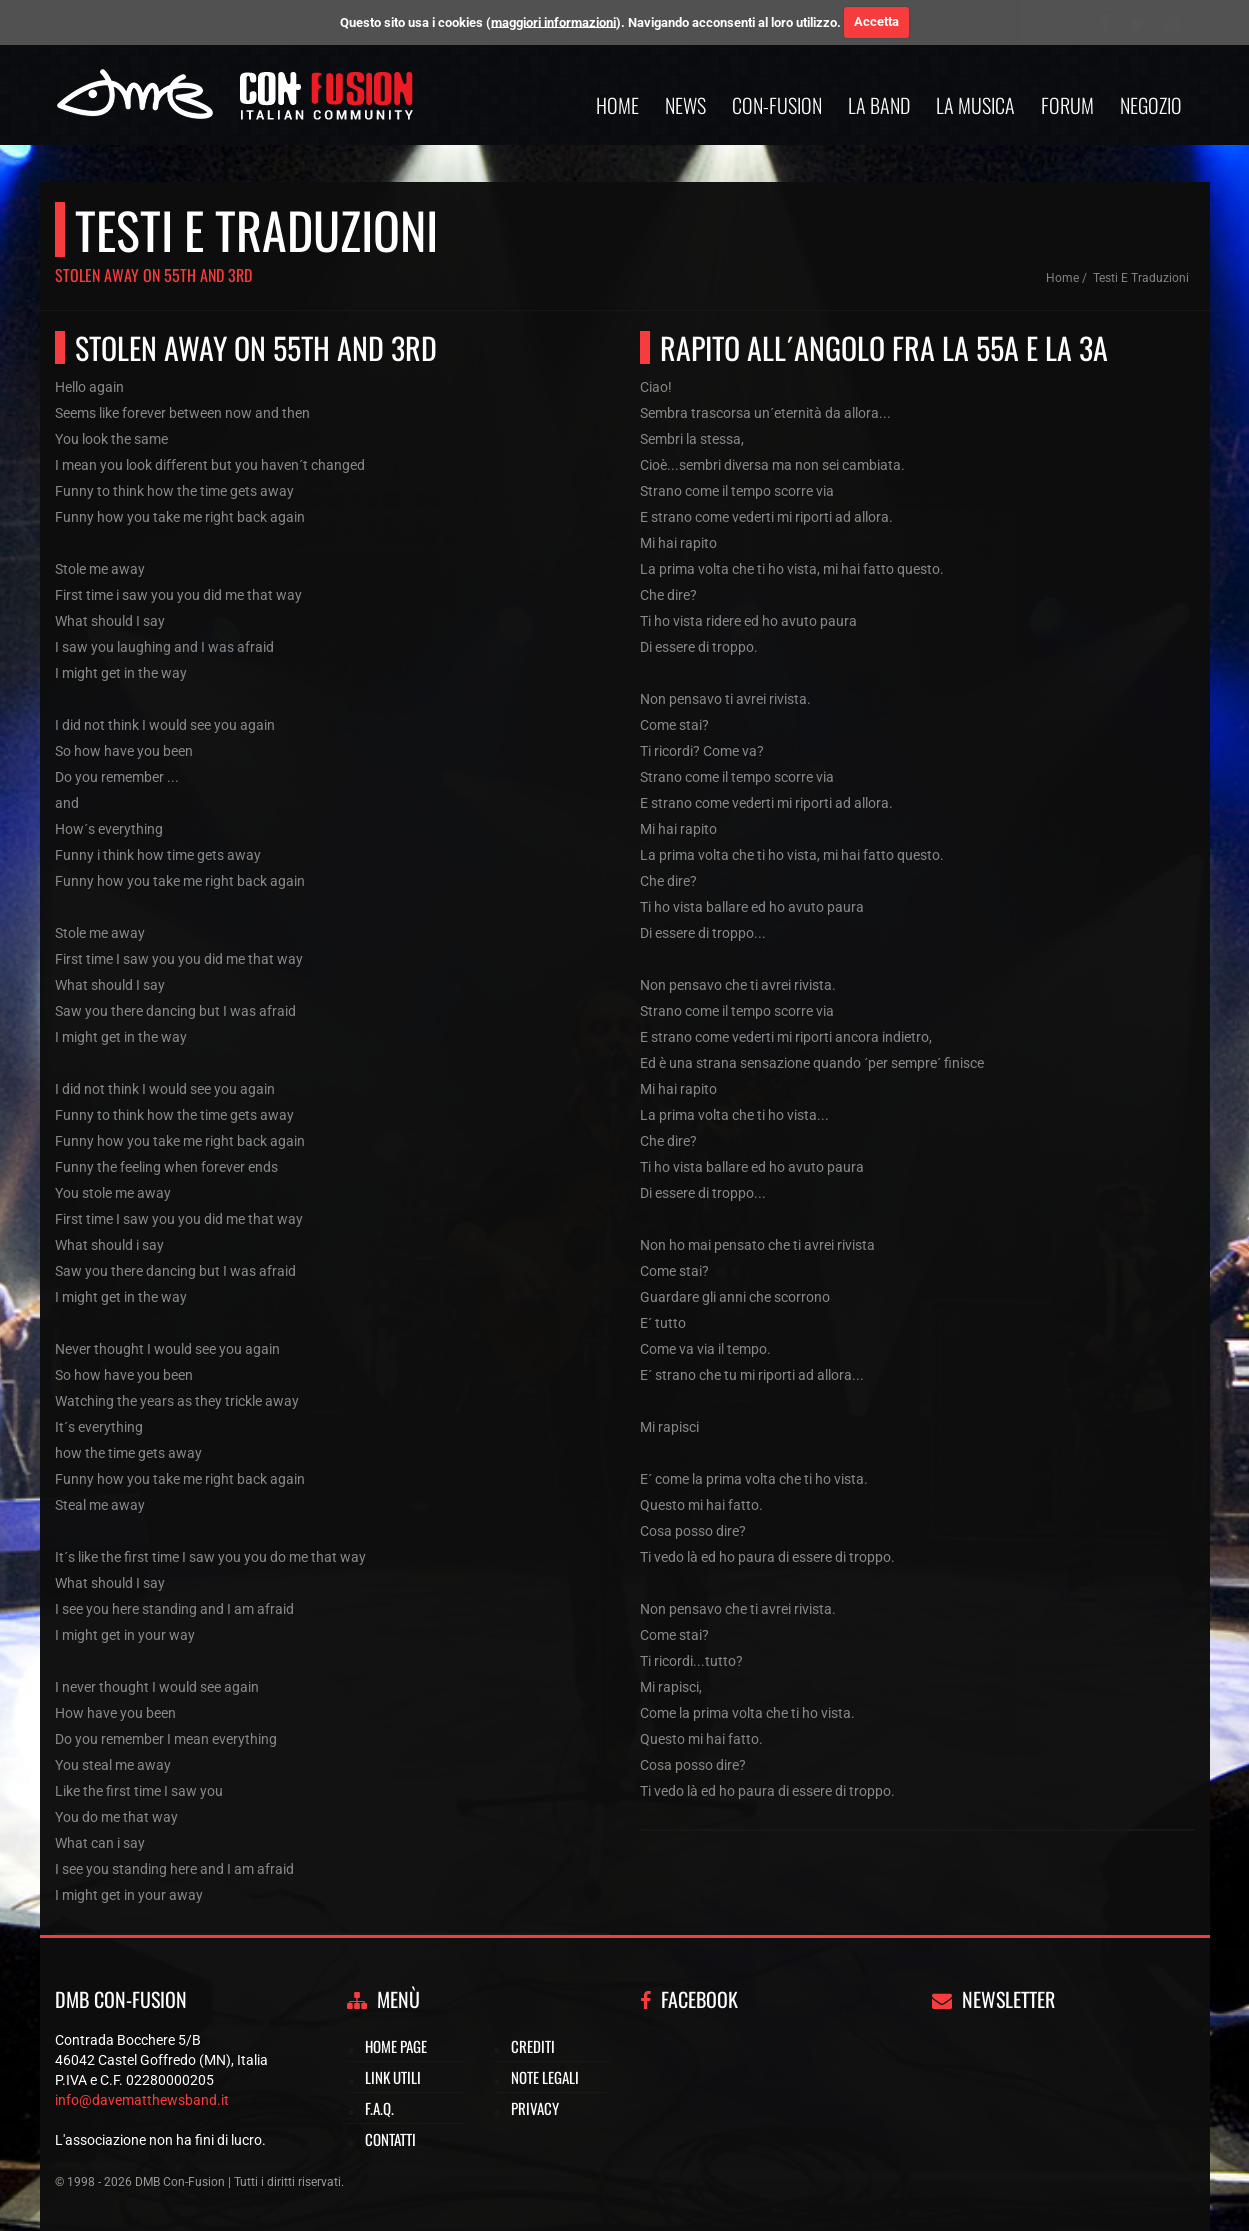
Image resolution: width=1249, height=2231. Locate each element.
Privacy (535, 2108)
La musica (975, 105)
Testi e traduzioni (1141, 278)
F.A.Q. (379, 2108)
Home (617, 105)
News (685, 105)
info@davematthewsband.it (142, 2100)
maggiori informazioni (553, 21)
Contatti (390, 2139)
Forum (1067, 105)
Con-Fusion (777, 105)
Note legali (545, 2077)
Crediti (533, 2046)
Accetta (876, 21)
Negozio (1151, 105)
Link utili (393, 2077)
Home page (396, 2046)
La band (879, 105)
